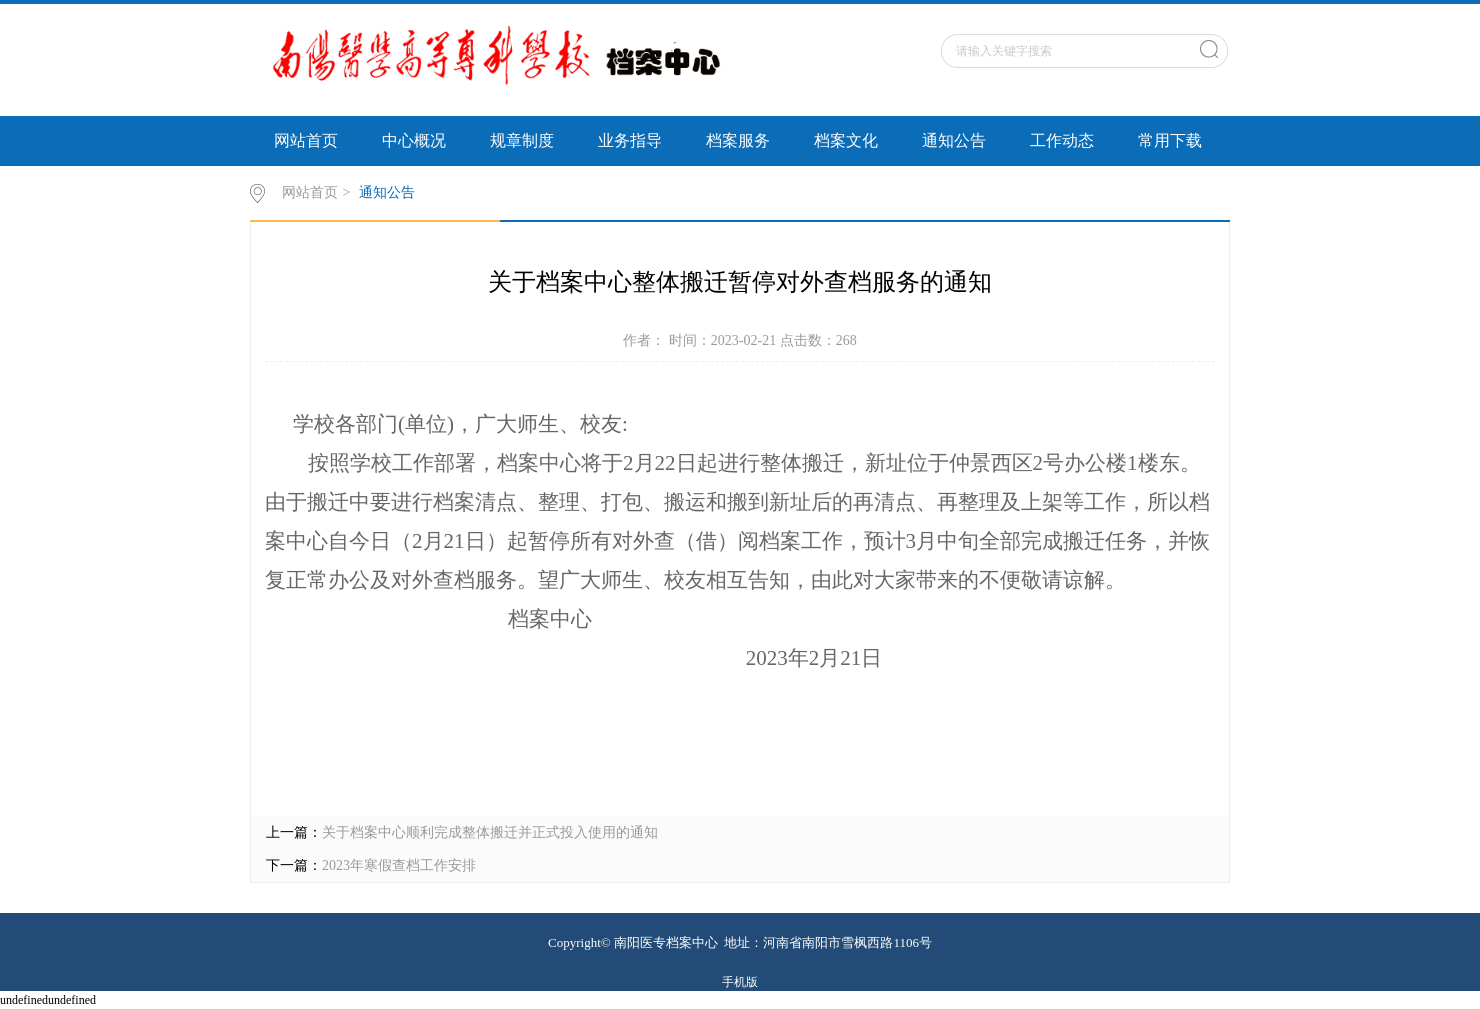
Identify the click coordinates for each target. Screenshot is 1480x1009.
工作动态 (1062, 140)
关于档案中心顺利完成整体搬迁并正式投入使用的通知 (490, 832)
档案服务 (738, 140)
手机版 (740, 982)
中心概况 (414, 140)
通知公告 (954, 140)
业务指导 (630, 140)
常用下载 (1170, 140)
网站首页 (306, 140)
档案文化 (846, 140)
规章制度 (522, 140)
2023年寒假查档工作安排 (399, 865)
